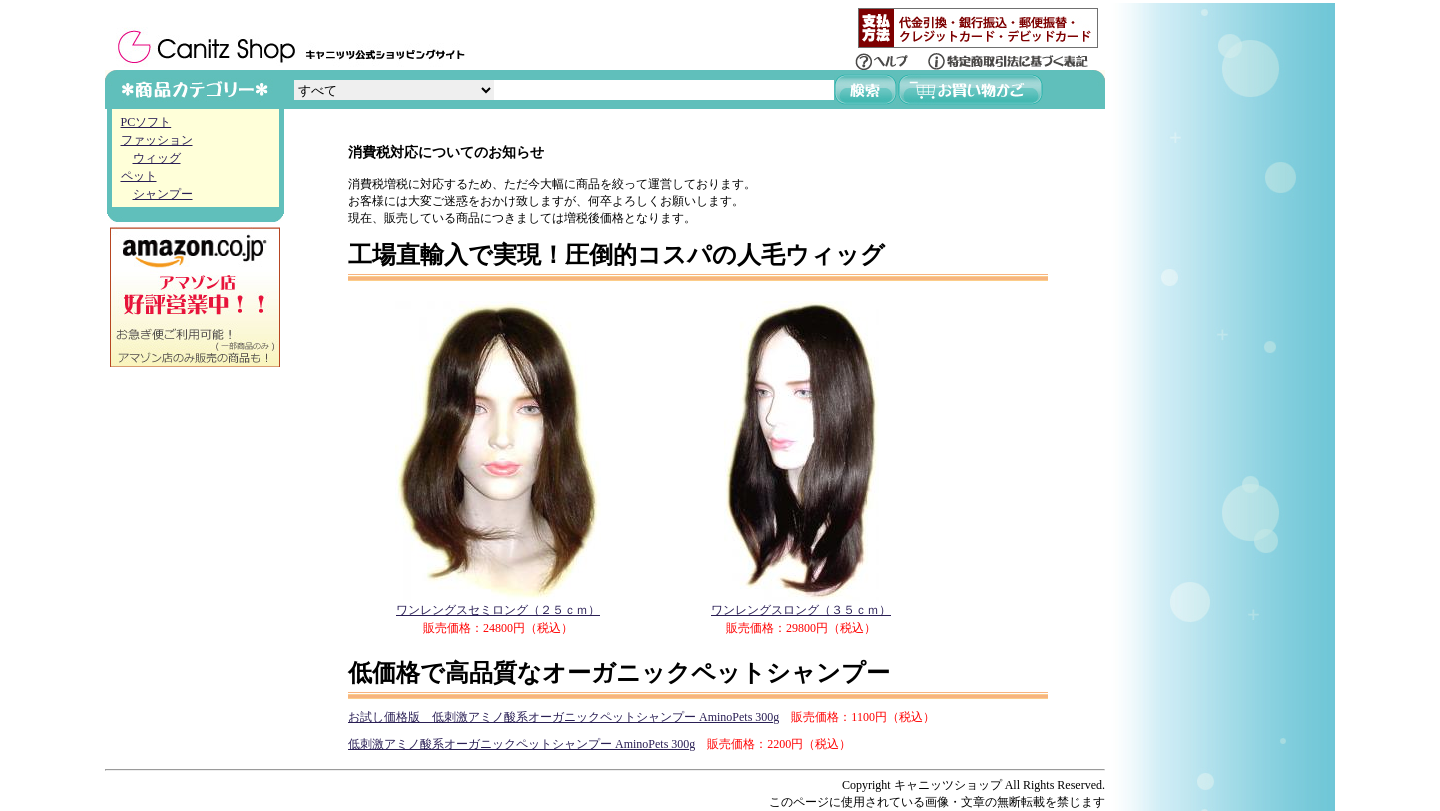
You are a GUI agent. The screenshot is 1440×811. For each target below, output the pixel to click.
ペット (139, 176)
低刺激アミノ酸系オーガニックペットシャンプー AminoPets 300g (521, 744)
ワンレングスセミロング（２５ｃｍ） (498, 603)
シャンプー (163, 194)
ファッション (157, 140)
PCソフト (146, 122)
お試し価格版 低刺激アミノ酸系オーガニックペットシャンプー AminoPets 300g (563, 717)
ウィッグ (157, 158)
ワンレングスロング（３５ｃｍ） (801, 603)
